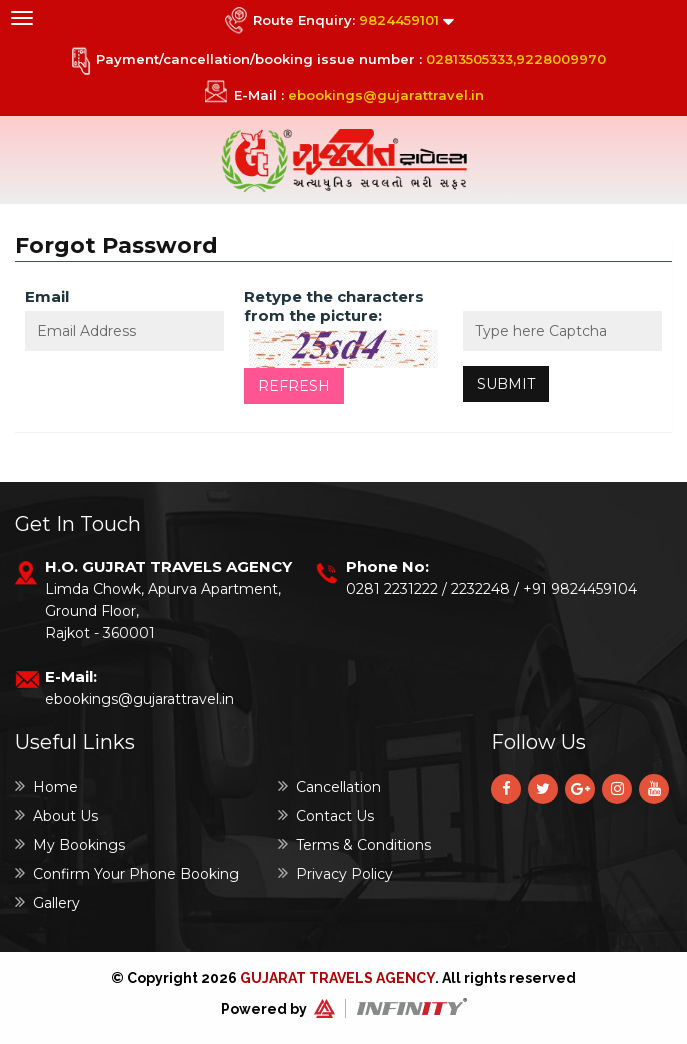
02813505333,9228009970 (516, 59)
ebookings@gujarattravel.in (386, 95)
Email (47, 296)
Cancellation (329, 786)
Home (46, 786)
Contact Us (326, 815)
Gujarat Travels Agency (337, 978)
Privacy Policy (335, 873)
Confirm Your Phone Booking (127, 873)
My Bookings (70, 844)
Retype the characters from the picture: (334, 306)
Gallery (47, 902)
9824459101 (399, 20)
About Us (56, 815)
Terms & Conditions (354, 844)
